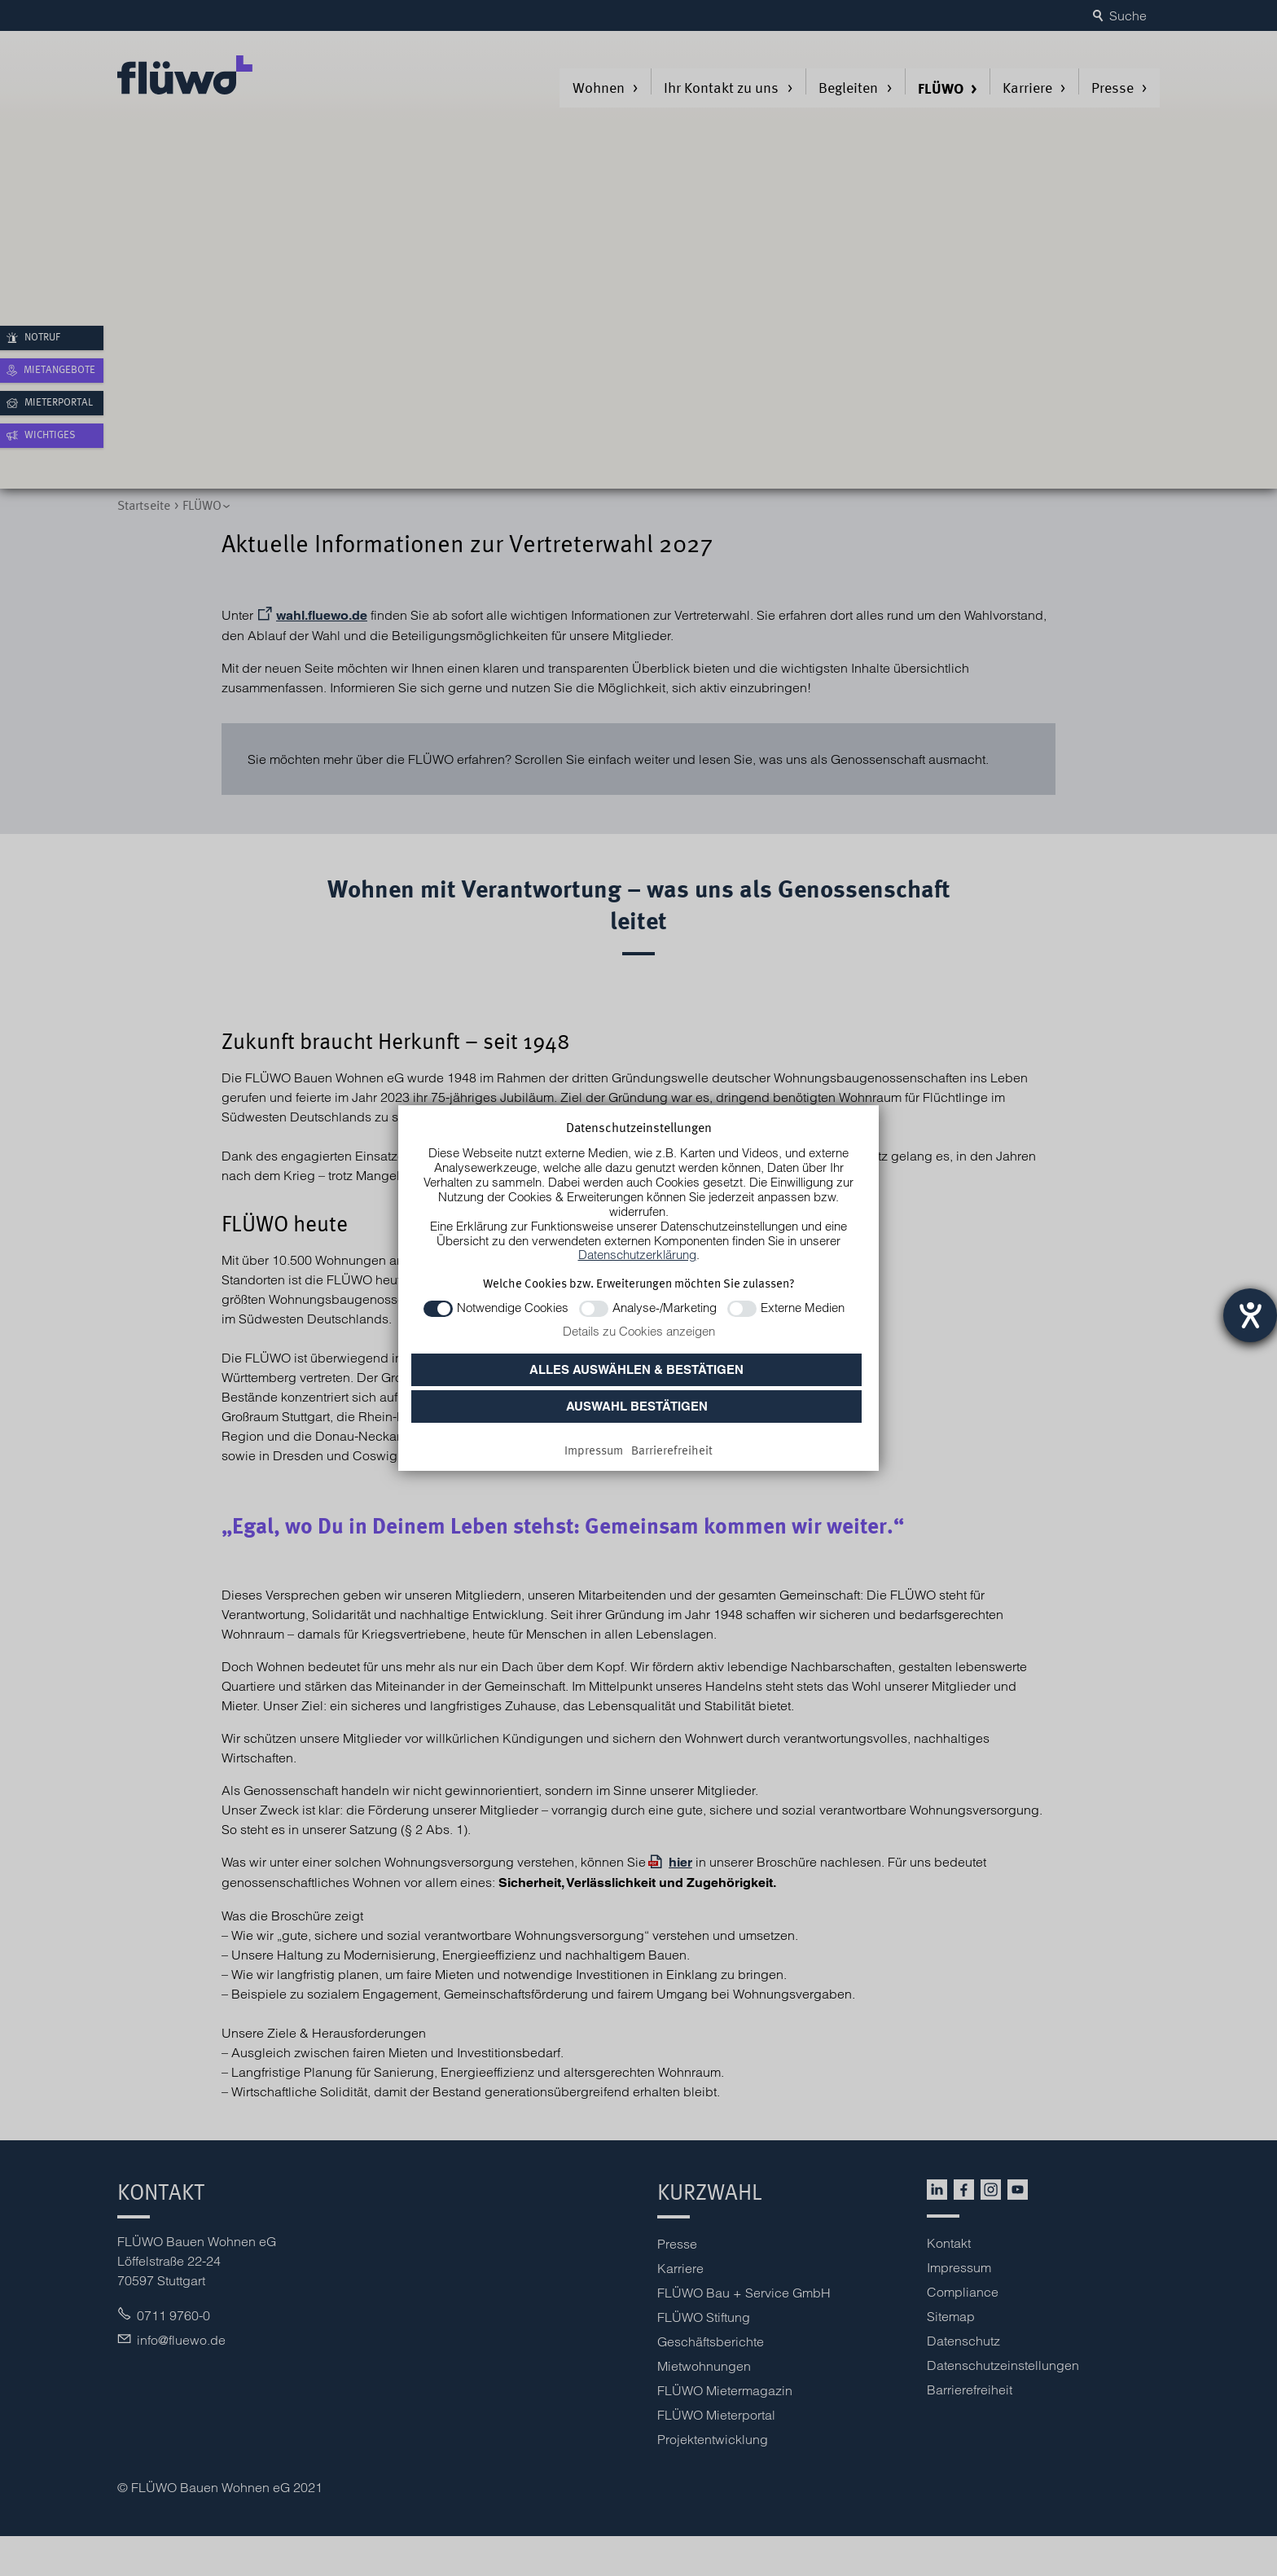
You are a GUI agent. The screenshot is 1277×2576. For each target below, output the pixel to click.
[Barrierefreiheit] (672, 1451)
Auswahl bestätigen (637, 1406)
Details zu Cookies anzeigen (639, 1331)
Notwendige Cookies (512, 1308)
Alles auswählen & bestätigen (636, 1369)
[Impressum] (593, 1451)
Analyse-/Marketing (664, 1308)
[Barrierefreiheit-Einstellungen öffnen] (1250, 1315)
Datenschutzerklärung (637, 1254)
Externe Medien (803, 1308)
